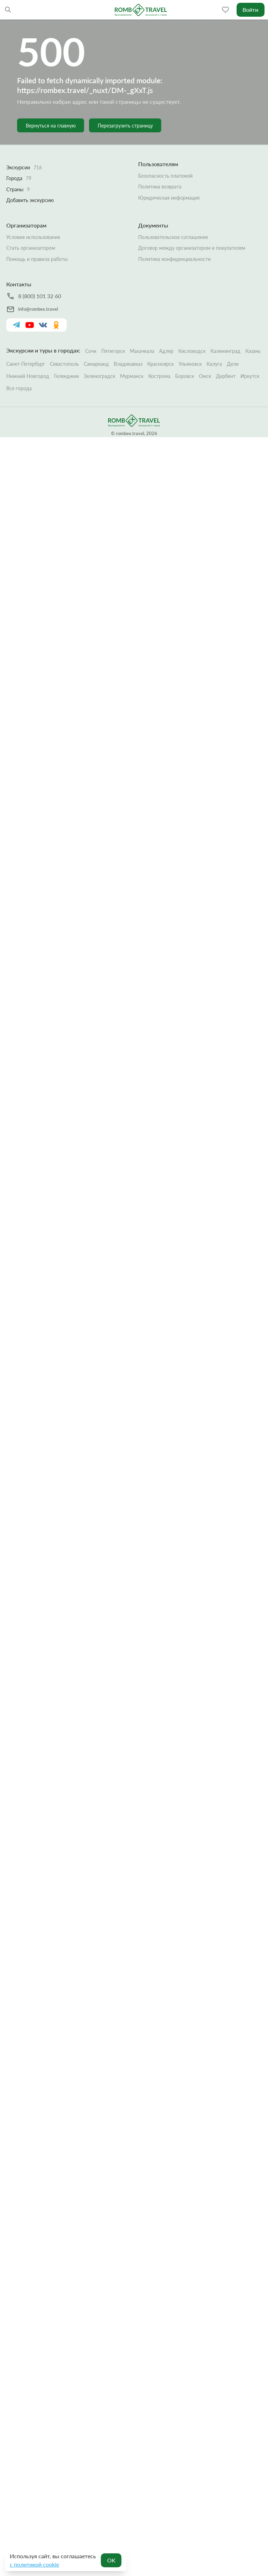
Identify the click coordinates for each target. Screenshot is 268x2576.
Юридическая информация (169, 197)
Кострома (159, 376)
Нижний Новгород (27, 376)
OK (111, 2560)
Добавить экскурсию (30, 200)
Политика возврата (159, 186)
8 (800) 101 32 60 (39, 296)
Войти (250, 9)
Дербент (226, 376)
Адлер (166, 351)
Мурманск (131, 376)
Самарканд (96, 364)
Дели (233, 364)
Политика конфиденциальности (174, 259)
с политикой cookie (34, 2564)
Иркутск (249, 376)
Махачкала (142, 351)
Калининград (225, 351)
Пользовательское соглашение (173, 237)
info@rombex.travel (38, 309)
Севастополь (64, 364)
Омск (205, 376)
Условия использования (33, 237)
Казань (253, 351)
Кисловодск (192, 351)
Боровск (184, 376)
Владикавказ (128, 364)
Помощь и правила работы (37, 259)
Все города (19, 388)
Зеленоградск (99, 376)
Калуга (214, 364)
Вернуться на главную (51, 126)
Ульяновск (190, 364)
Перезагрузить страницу (125, 126)
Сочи (90, 351)
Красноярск (160, 364)
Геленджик (66, 376)
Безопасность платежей (165, 175)
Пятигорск (113, 351)
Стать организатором (30, 248)
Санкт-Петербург (25, 364)
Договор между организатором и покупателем (191, 248)
